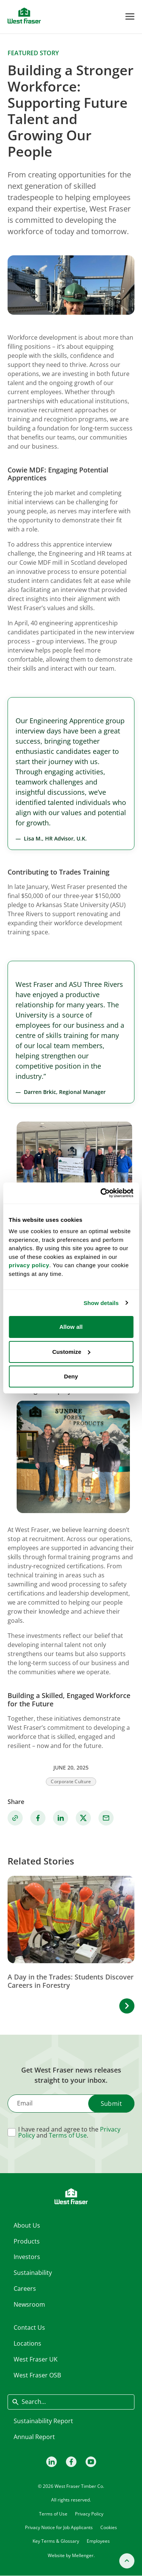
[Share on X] (83, 1818)
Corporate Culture (71, 1781)
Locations (27, 2343)
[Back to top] (126, 2560)
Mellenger (83, 2555)
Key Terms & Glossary (56, 2541)
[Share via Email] (106, 1818)
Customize (71, 1352)
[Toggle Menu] (129, 16)
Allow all (71, 1327)
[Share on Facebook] (37, 1818)
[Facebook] (71, 2461)
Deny (71, 1376)
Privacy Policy (89, 2514)
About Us (27, 2225)
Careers (25, 2288)
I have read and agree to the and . (69, 2132)
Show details (101, 1303)
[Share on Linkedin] (60, 1818)
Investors (27, 2257)
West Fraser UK (36, 2359)
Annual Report (34, 2437)
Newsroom (29, 2304)
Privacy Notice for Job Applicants (59, 2527)
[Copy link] (15, 1818)
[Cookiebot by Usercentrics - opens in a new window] (101, 1193)
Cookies (108, 2527)
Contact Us (29, 2327)
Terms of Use (68, 2135)
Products (27, 2241)
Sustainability (33, 2272)
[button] (126, 2006)
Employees (98, 2541)
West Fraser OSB (37, 2375)
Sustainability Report (43, 2421)
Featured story (33, 53)
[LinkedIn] (51, 2461)
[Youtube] (91, 2461)
